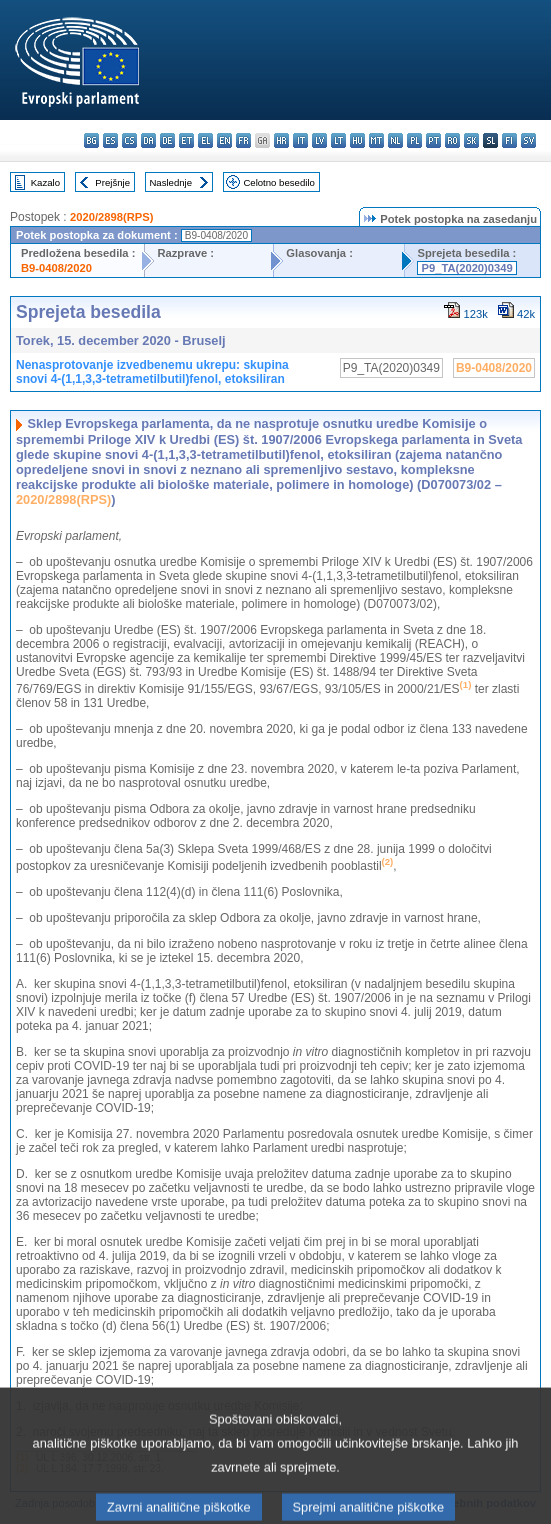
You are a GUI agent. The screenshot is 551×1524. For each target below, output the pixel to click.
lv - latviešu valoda (319, 140)
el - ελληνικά (205, 140)
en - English (224, 140)
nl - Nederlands (395, 140)
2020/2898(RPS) (111, 217)
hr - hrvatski (281, 140)
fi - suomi (509, 140)
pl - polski (414, 140)
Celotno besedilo (278, 182)
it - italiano (300, 140)
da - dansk (148, 140)
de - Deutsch (167, 140)
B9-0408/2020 (56, 268)
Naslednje (170, 182)
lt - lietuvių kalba (338, 140)
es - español (110, 140)
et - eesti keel (186, 140)
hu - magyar (357, 140)
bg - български (91, 140)
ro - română (452, 140)
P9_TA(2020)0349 (466, 268)
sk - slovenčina (471, 140)
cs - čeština (129, 140)
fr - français (243, 140)
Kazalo (45, 182)
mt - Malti (376, 140)
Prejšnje (112, 182)
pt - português (433, 140)
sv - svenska (528, 140)
